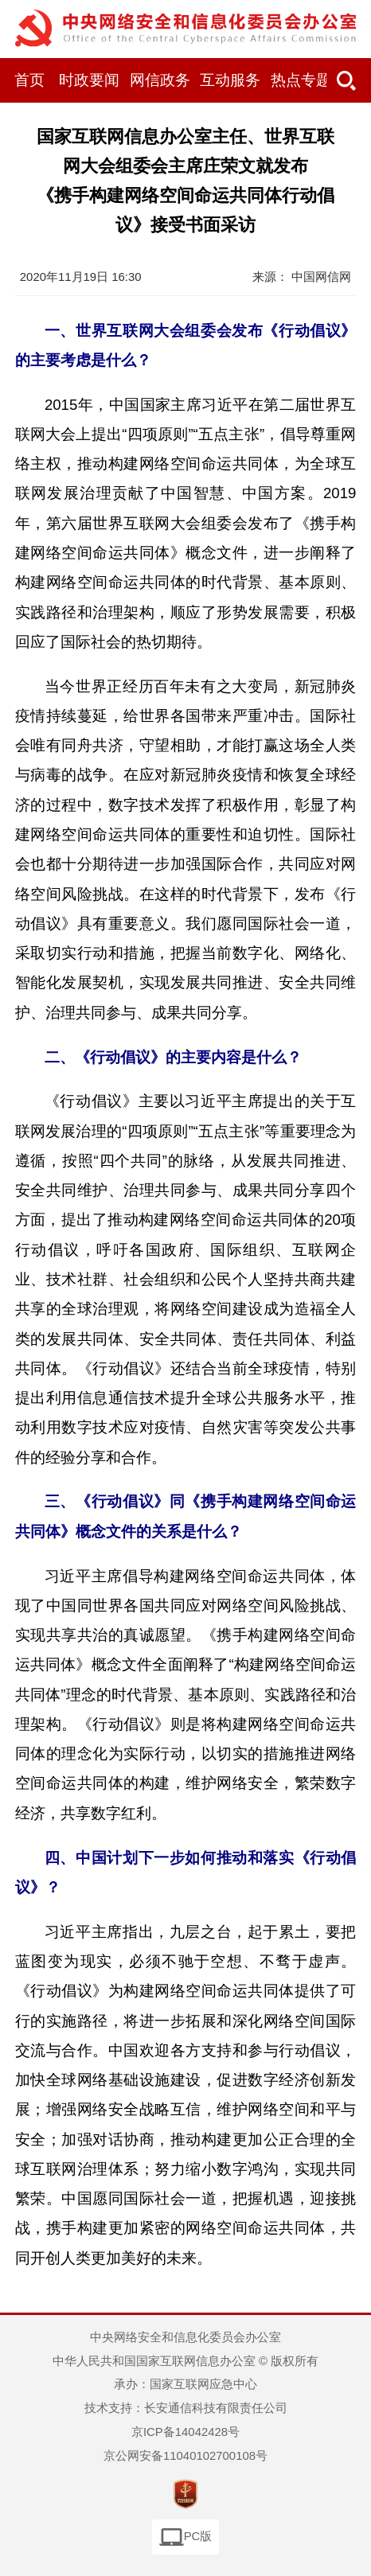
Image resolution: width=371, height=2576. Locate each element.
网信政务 (160, 80)
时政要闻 (89, 80)
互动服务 (230, 80)
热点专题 (301, 80)
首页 (29, 80)
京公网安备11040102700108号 (185, 2455)
